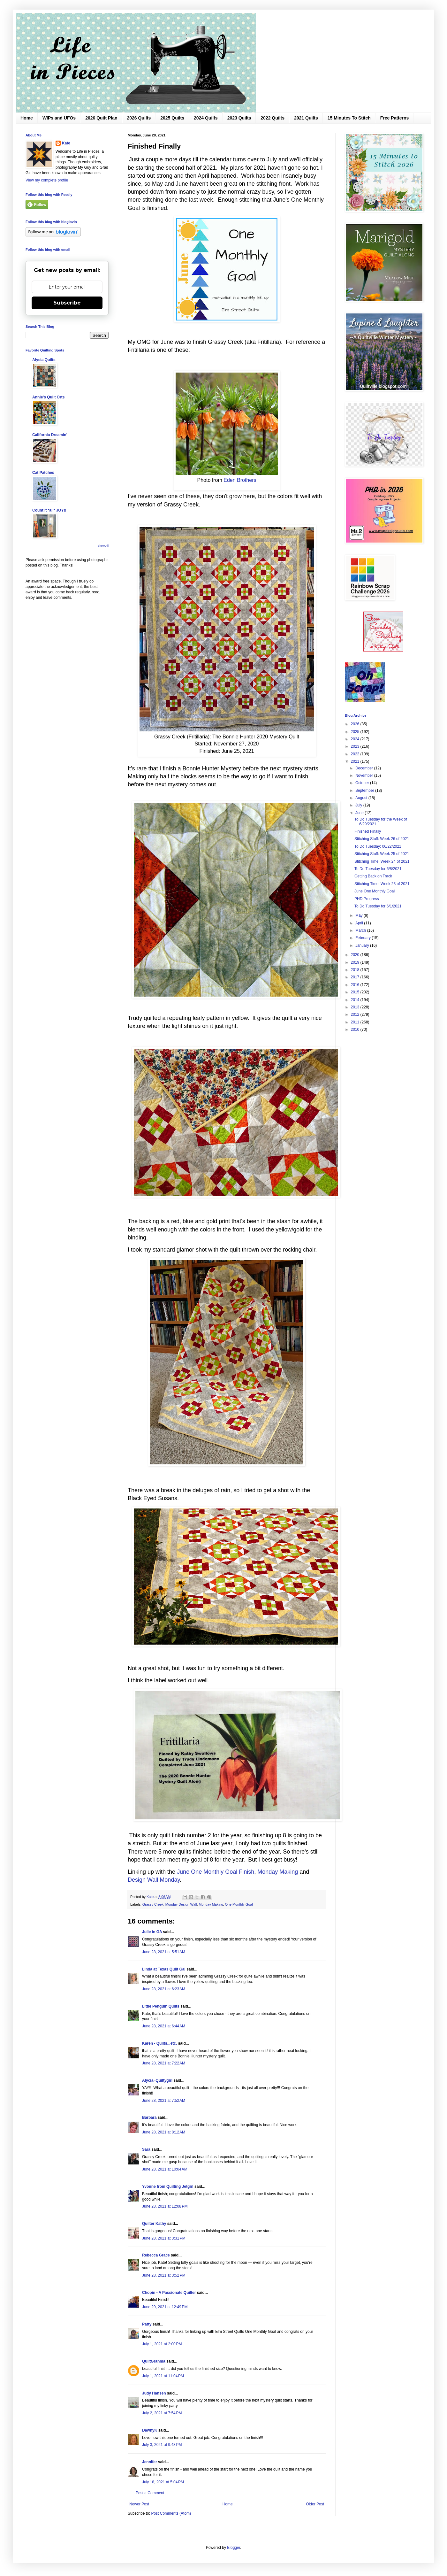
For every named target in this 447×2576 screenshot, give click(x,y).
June (360, 813)
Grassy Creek (152, 1904)
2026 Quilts (139, 117)
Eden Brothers (240, 480)
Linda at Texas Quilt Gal (164, 1969)
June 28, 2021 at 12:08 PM (164, 2206)
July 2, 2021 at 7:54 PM (162, 2413)
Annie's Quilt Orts (48, 397)
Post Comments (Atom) (171, 2513)
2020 (355, 955)
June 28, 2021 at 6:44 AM (163, 2026)
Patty (147, 2324)
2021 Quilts (306, 117)
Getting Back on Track (373, 876)
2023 (355, 746)
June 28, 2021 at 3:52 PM (164, 2275)
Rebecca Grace (156, 2255)
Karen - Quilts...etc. (159, 2043)
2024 (355, 739)
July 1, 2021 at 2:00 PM (162, 2344)
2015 (355, 992)
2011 (355, 1022)
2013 (355, 1007)
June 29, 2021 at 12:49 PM (164, 2307)
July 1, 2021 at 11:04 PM (163, 2376)
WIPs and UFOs (59, 117)
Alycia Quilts (44, 360)
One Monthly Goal (239, 1904)
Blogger (233, 2547)
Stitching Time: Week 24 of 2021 (382, 861)
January (362, 945)
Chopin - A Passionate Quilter (169, 2292)
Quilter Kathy (154, 2223)
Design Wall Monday (154, 1880)
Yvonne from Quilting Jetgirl (167, 2186)
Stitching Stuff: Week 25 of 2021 (381, 854)
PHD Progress (366, 899)
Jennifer (149, 2462)
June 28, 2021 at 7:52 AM (163, 2100)
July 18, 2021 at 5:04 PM (163, 2482)
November (364, 775)
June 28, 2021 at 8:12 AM (163, 2132)
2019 (355, 962)
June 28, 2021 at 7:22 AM (163, 2063)
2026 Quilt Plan (101, 117)
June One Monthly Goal (374, 891)
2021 (355, 761)
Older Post (315, 2504)
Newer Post (139, 2504)
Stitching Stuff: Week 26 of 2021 (381, 839)
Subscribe (67, 303)
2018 (355, 970)
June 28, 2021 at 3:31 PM (164, 2238)
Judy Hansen (154, 2393)
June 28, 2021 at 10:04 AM (164, 2169)
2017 (355, 977)
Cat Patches (43, 472)
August (361, 798)
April (359, 923)
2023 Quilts (239, 117)
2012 (355, 1014)
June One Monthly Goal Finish (215, 1872)
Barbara (149, 2117)
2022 (355, 754)
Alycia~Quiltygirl (157, 2080)
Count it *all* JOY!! (49, 510)
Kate (66, 143)
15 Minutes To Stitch (349, 117)
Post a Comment (150, 2493)
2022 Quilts (272, 117)
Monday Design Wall (181, 1904)
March (361, 930)
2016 (355, 985)
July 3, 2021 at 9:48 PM (162, 2444)
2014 (355, 1000)
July (359, 805)
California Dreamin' (49, 435)
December (364, 768)
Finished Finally (367, 831)
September (365, 790)
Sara (146, 2149)
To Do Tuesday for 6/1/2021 (377, 906)
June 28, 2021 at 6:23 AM (163, 1989)
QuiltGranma (153, 2361)
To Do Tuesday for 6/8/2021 (377, 869)
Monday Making (277, 1872)
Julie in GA (152, 1932)
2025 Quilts (172, 117)
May (359, 915)
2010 (355, 1029)
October (362, 783)
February (363, 938)
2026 (355, 724)
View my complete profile (47, 180)
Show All (103, 545)
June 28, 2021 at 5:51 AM (163, 1952)
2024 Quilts (206, 117)
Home (26, 117)
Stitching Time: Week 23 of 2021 (382, 884)
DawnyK (149, 2430)
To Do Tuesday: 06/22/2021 (377, 846)
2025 (355, 731)
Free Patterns (394, 117)
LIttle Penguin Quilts (160, 2006)
